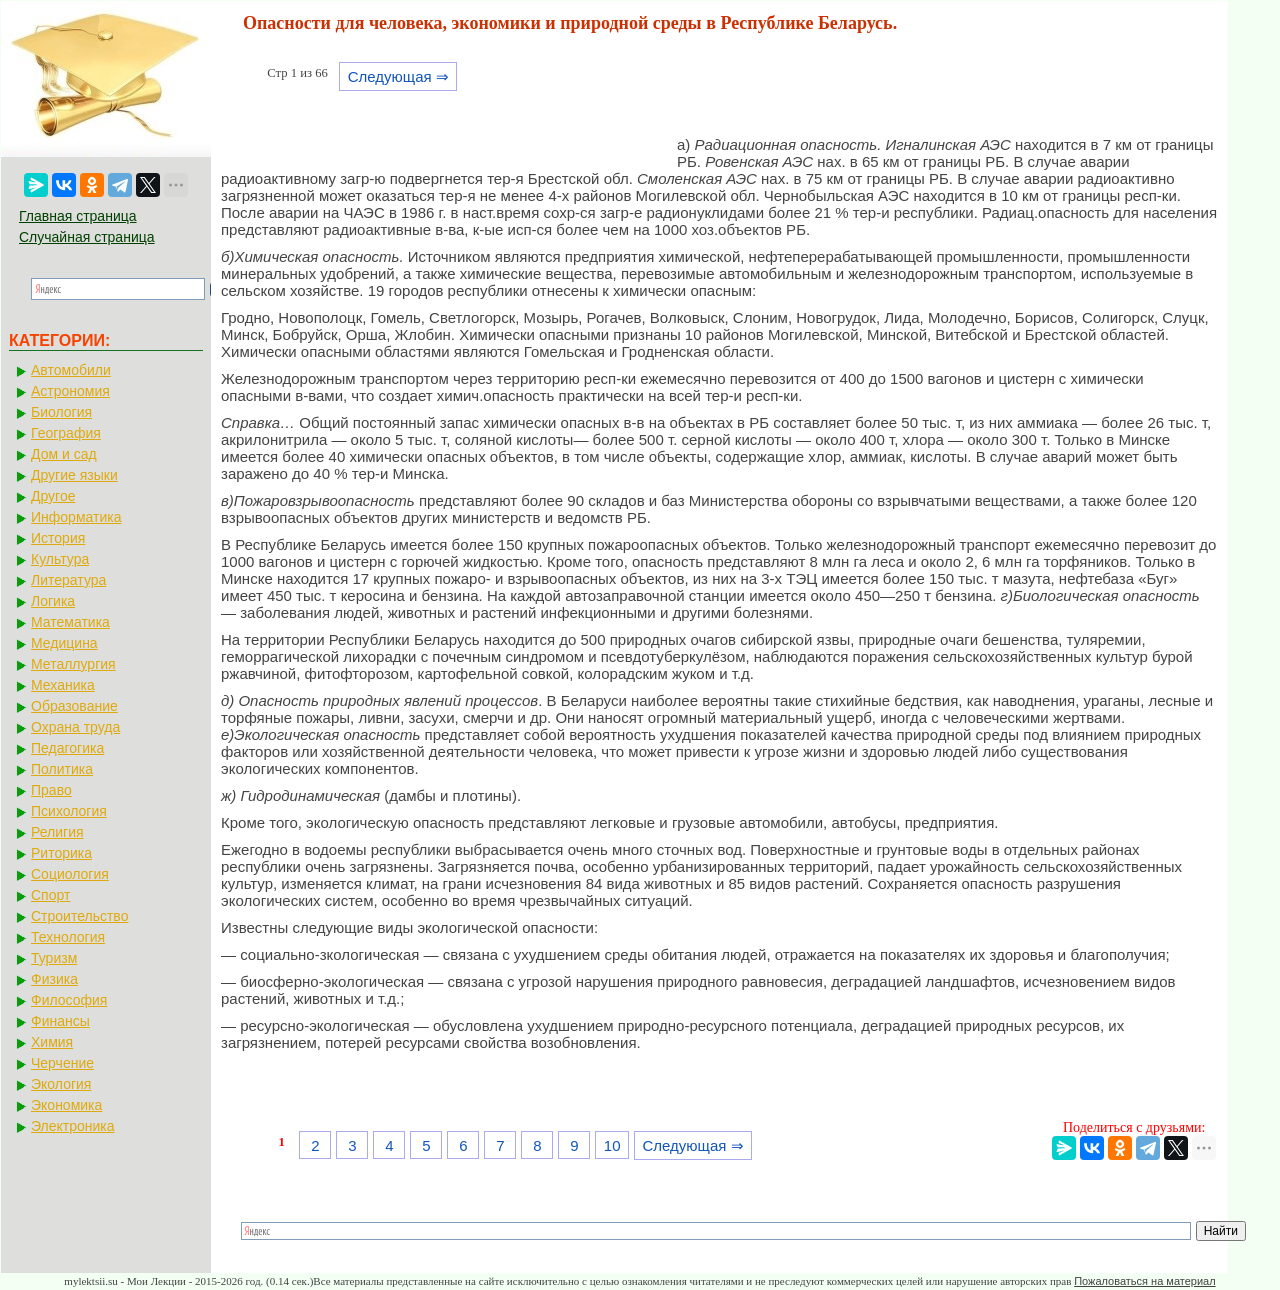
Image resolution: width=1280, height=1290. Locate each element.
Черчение (62, 1063)
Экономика (66, 1105)
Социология (70, 874)
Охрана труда (75, 727)
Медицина (64, 643)
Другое (53, 496)
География (66, 433)
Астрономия (70, 391)
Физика (54, 979)
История (58, 538)
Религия (57, 832)
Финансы (60, 1021)
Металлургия (73, 664)
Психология (69, 811)
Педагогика (67, 748)
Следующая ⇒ (398, 76)
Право (51, 790)
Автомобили (71, 370)
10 (612, 1145)
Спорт (50, 895)
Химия (52, 1042)
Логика (53, 601)
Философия (69, 1000)
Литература (68, 580)
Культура (60, 559)
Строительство (79, 916)
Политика (62, 769)
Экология (61, 1084)
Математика (70, 622)
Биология (61, 412)
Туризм (54, 958)
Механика (63, 685)
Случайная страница (87, 237)
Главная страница (78, 216)
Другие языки (74, 475)
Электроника (73, 1126)
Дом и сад (64, 454)
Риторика (61, 853)
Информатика (76, 517)
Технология (68, 937)
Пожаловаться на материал (1144, 1281)
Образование (74, 706)
